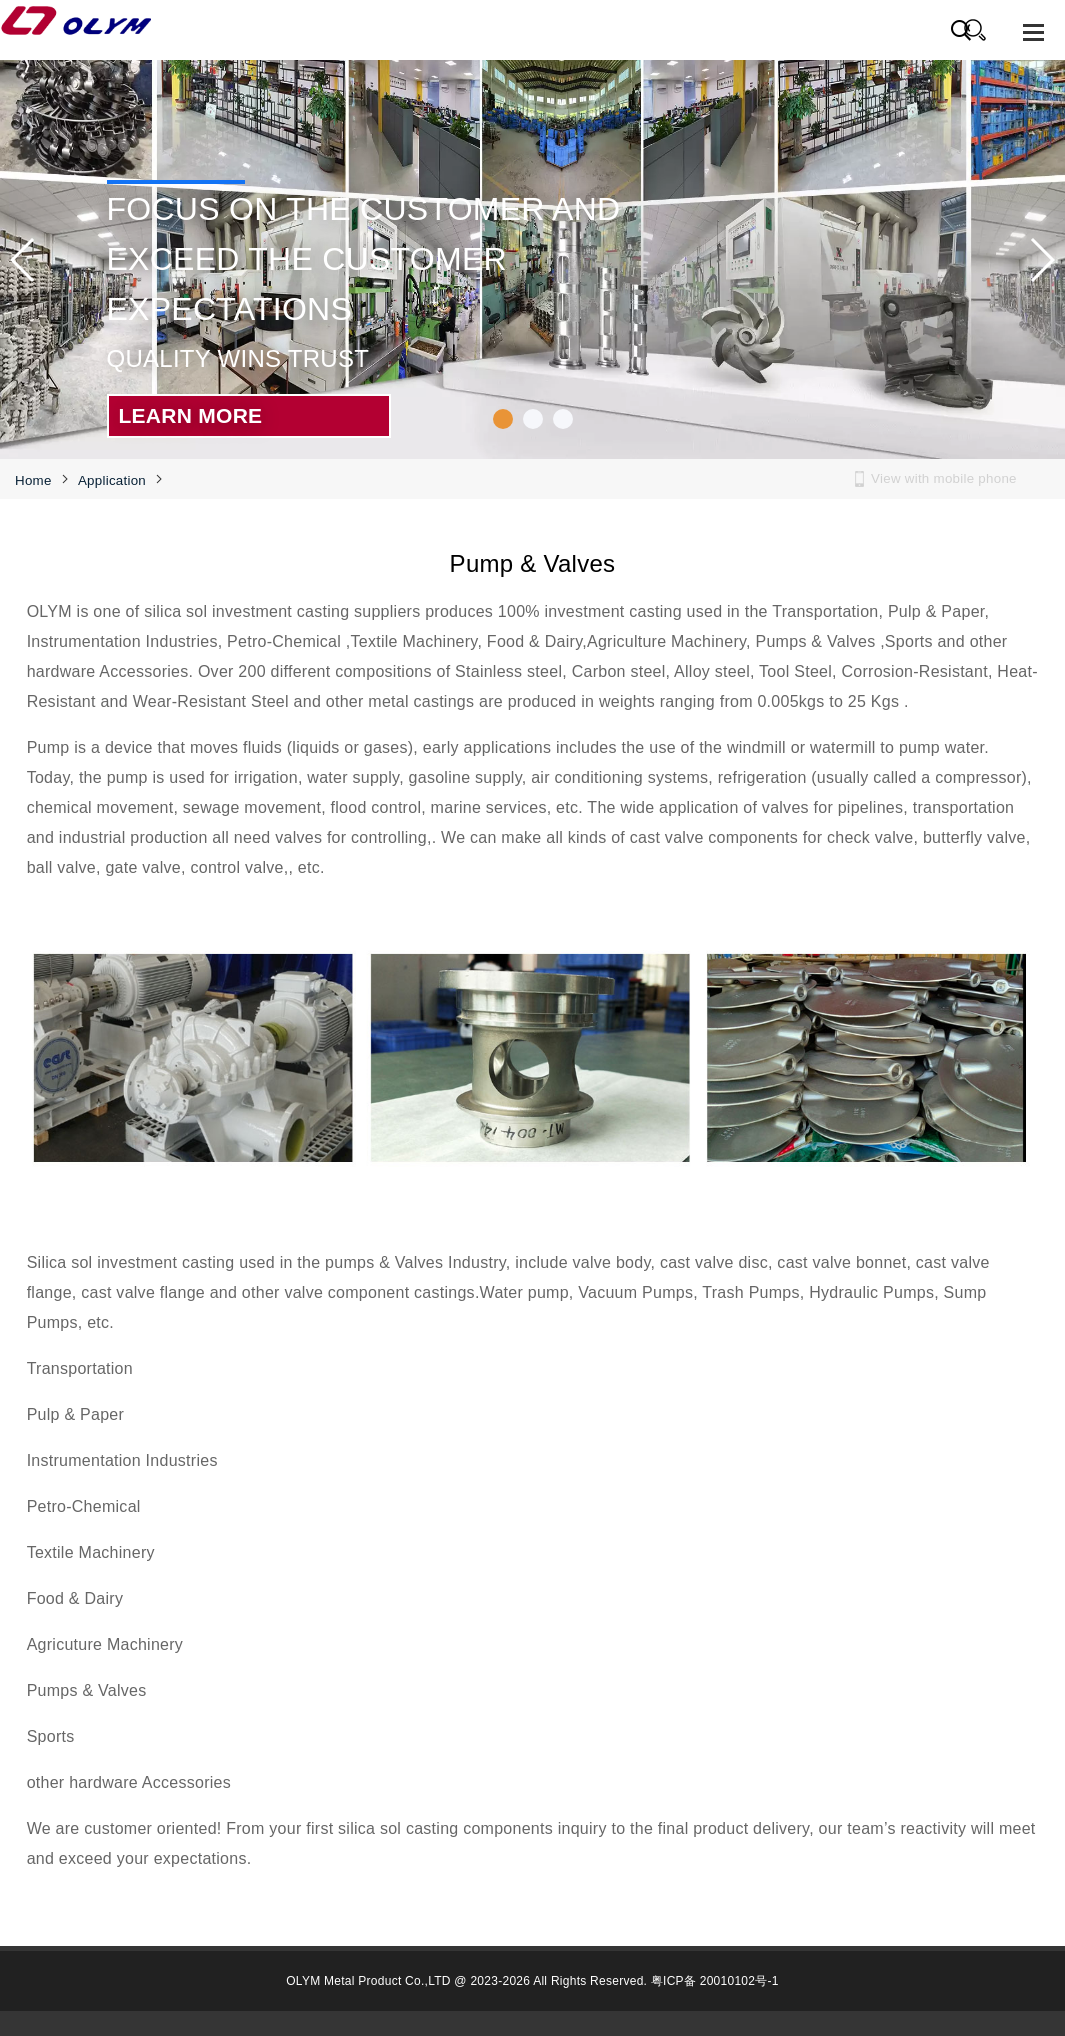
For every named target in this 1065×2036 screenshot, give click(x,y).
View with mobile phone (944, 478)
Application (112, 480)
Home (33, 480)
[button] (503, 419)
